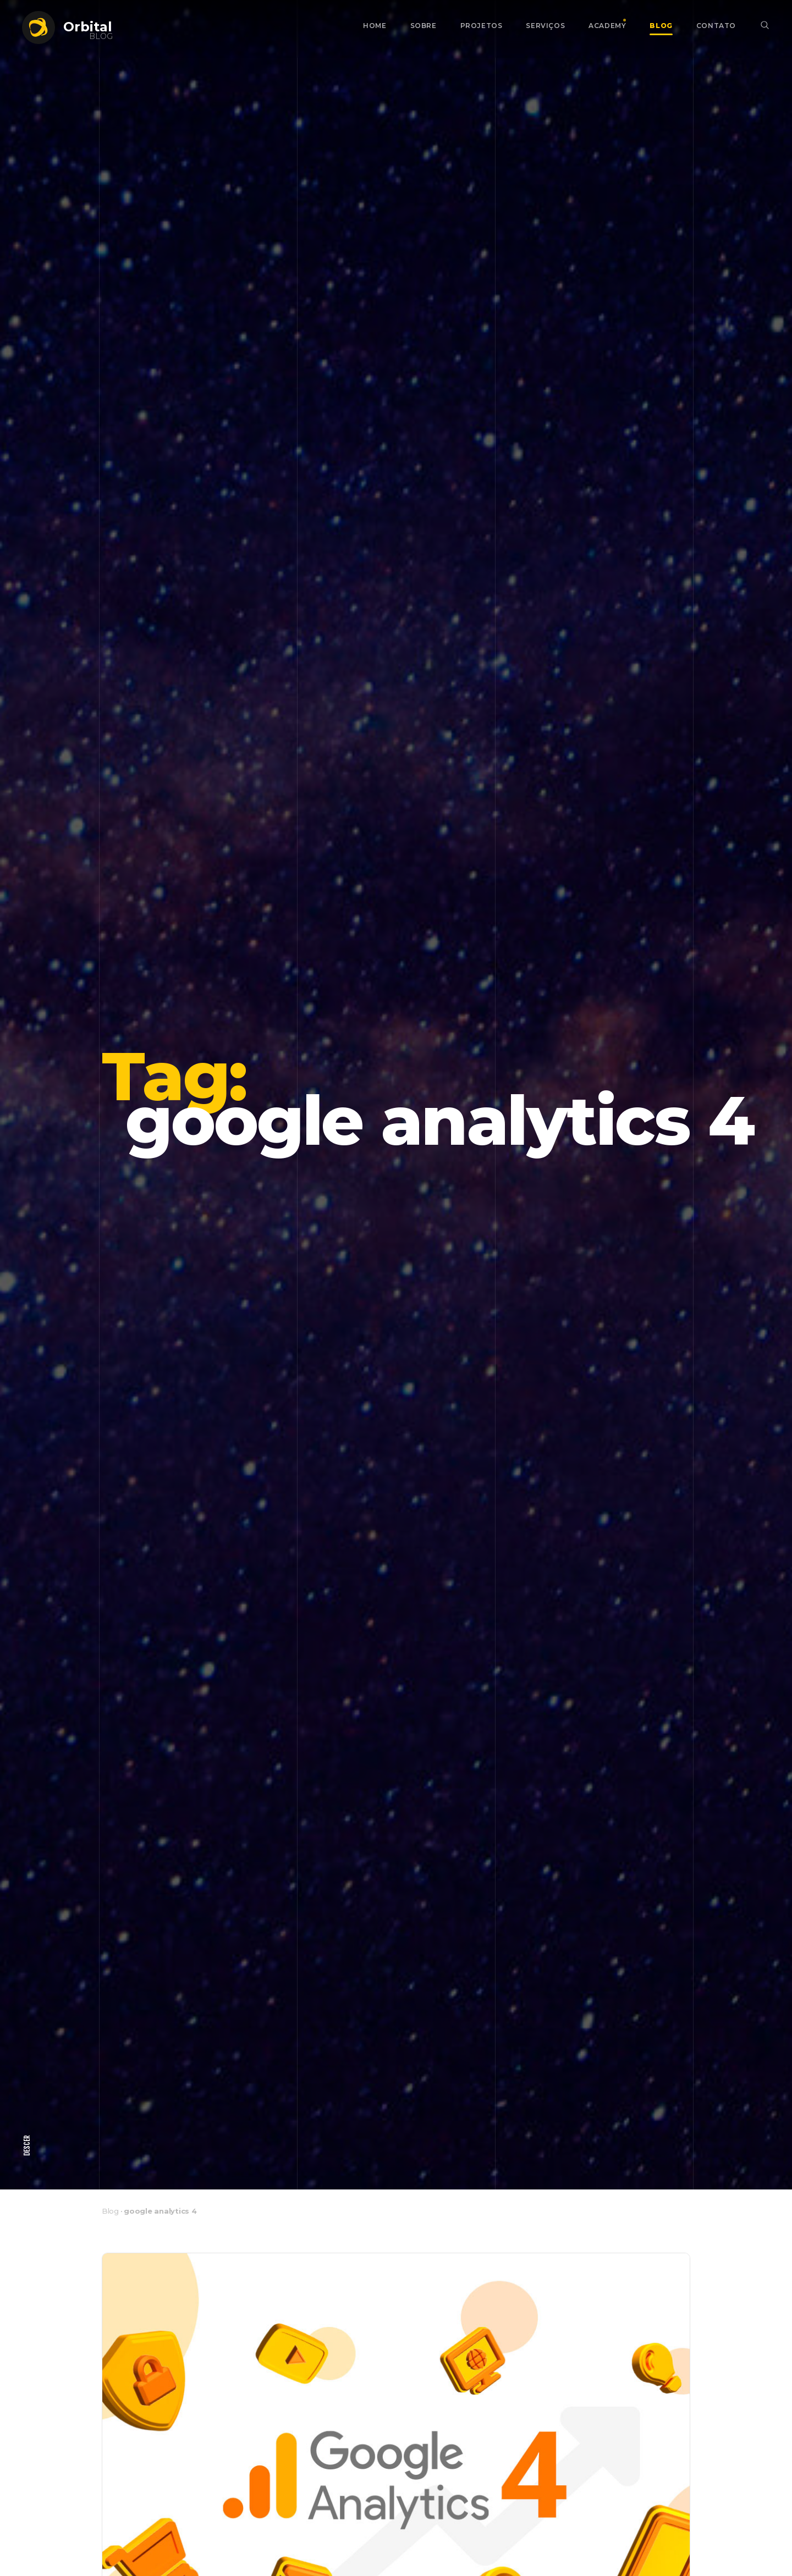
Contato (716, 25)
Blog (661, 25)
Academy (607, 25)
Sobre (423, 25)
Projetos (481, 25)
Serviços (545, 25)
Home (374, 25)
